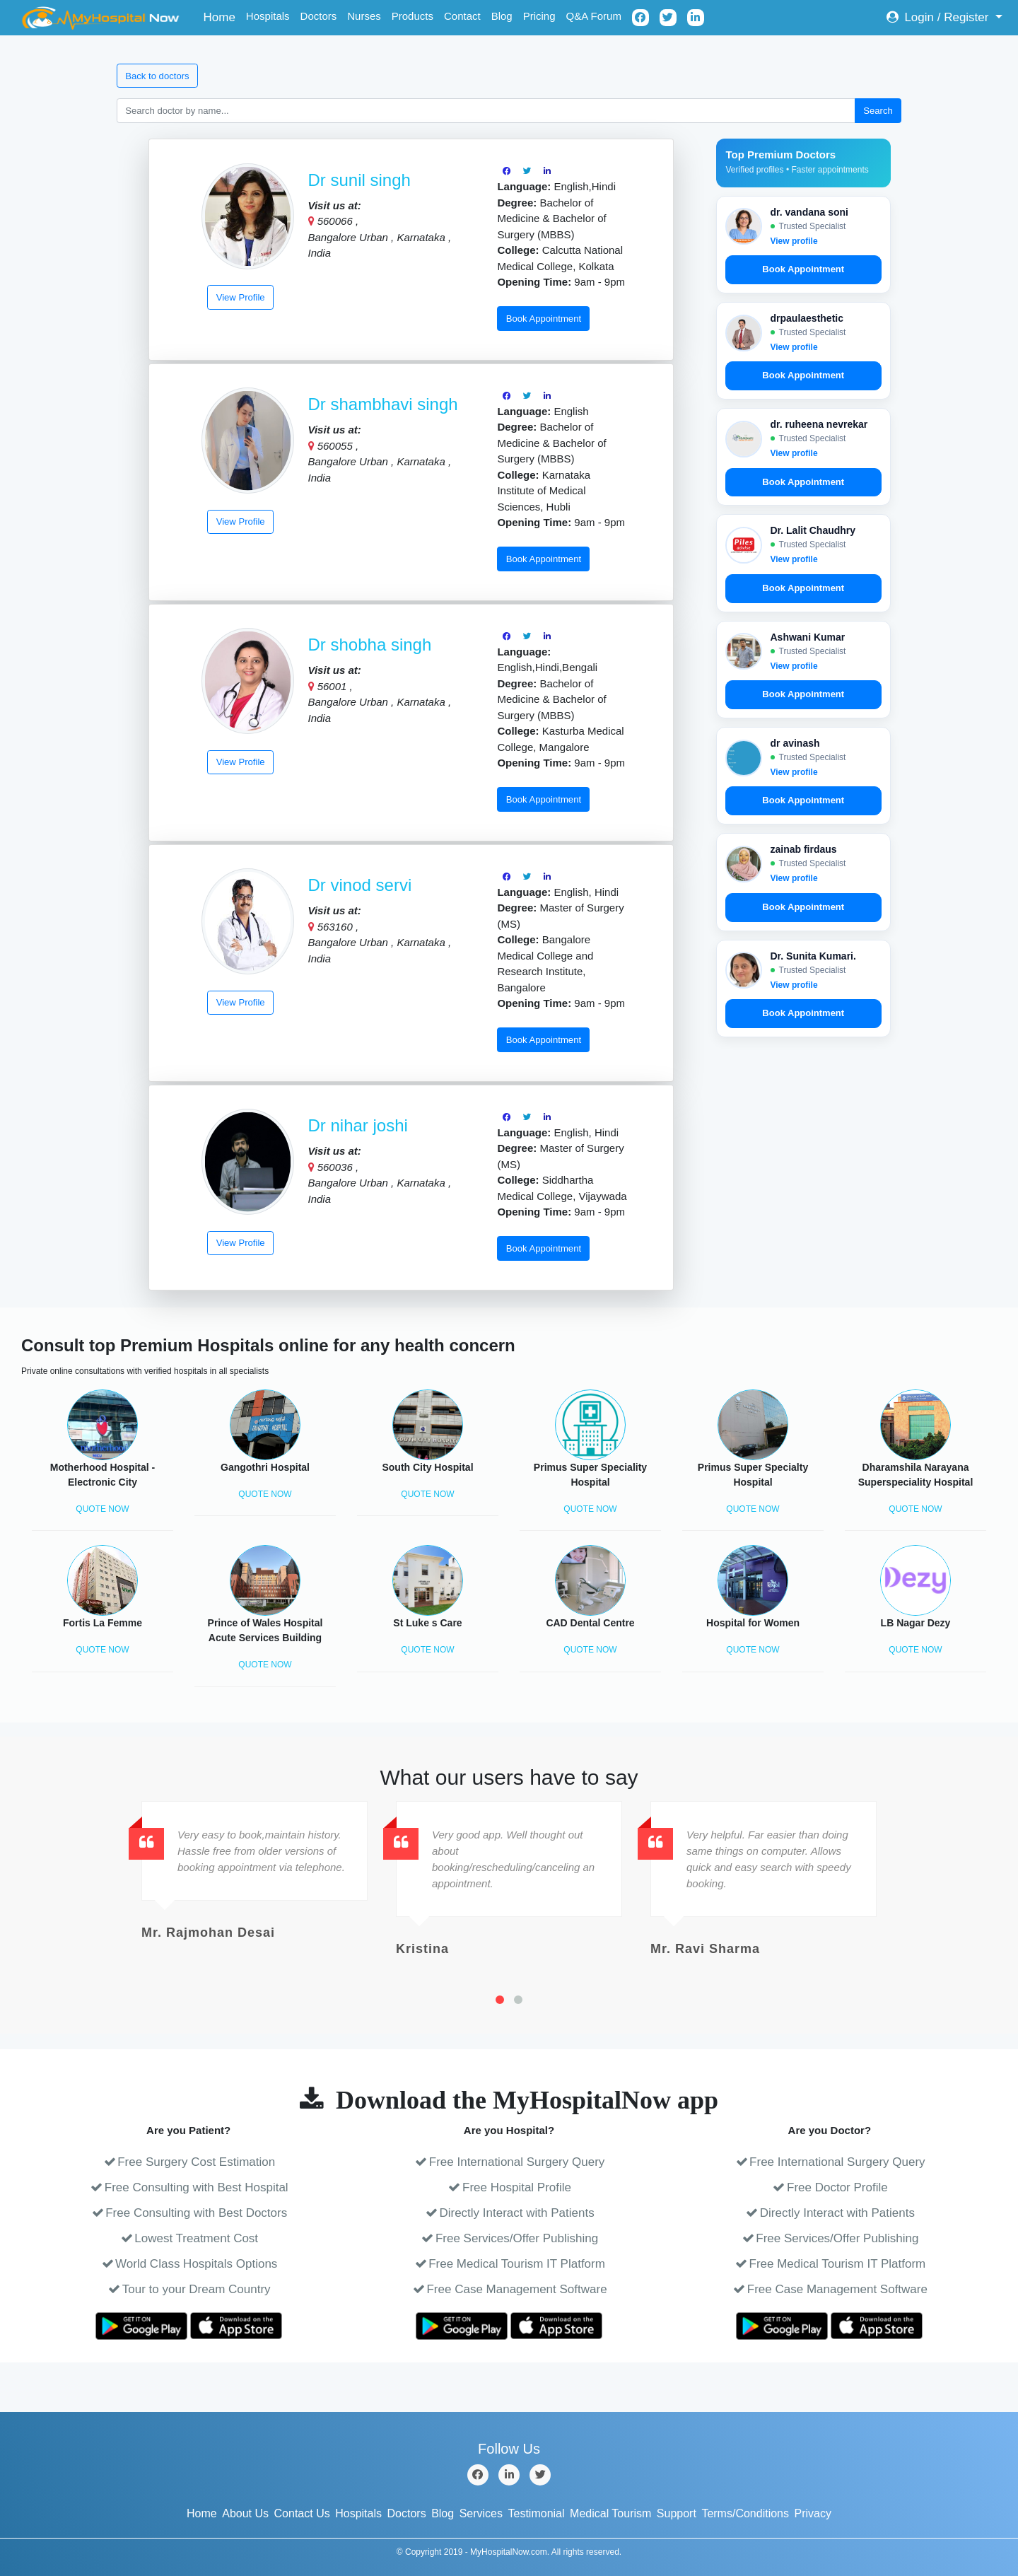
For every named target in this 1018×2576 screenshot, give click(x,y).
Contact (462, 16)
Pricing (539, 16)
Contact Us (302, 2513)
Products (412, 16)
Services (481, 2513)
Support (676, 2513)
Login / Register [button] (939, 17)
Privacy (813, 2513)
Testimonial (536, 2513)
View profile (794, 241)
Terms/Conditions (745, 2513)
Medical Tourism (610, 2513)
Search (878, 110)
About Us (245, 2513)
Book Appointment (543, 318)
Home (222, 16)
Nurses (364, 16)
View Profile (240, 297)
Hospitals (268, 16)
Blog (502, 16)
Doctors (318, 16)
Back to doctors (157, 76)
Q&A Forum (593, 16)
